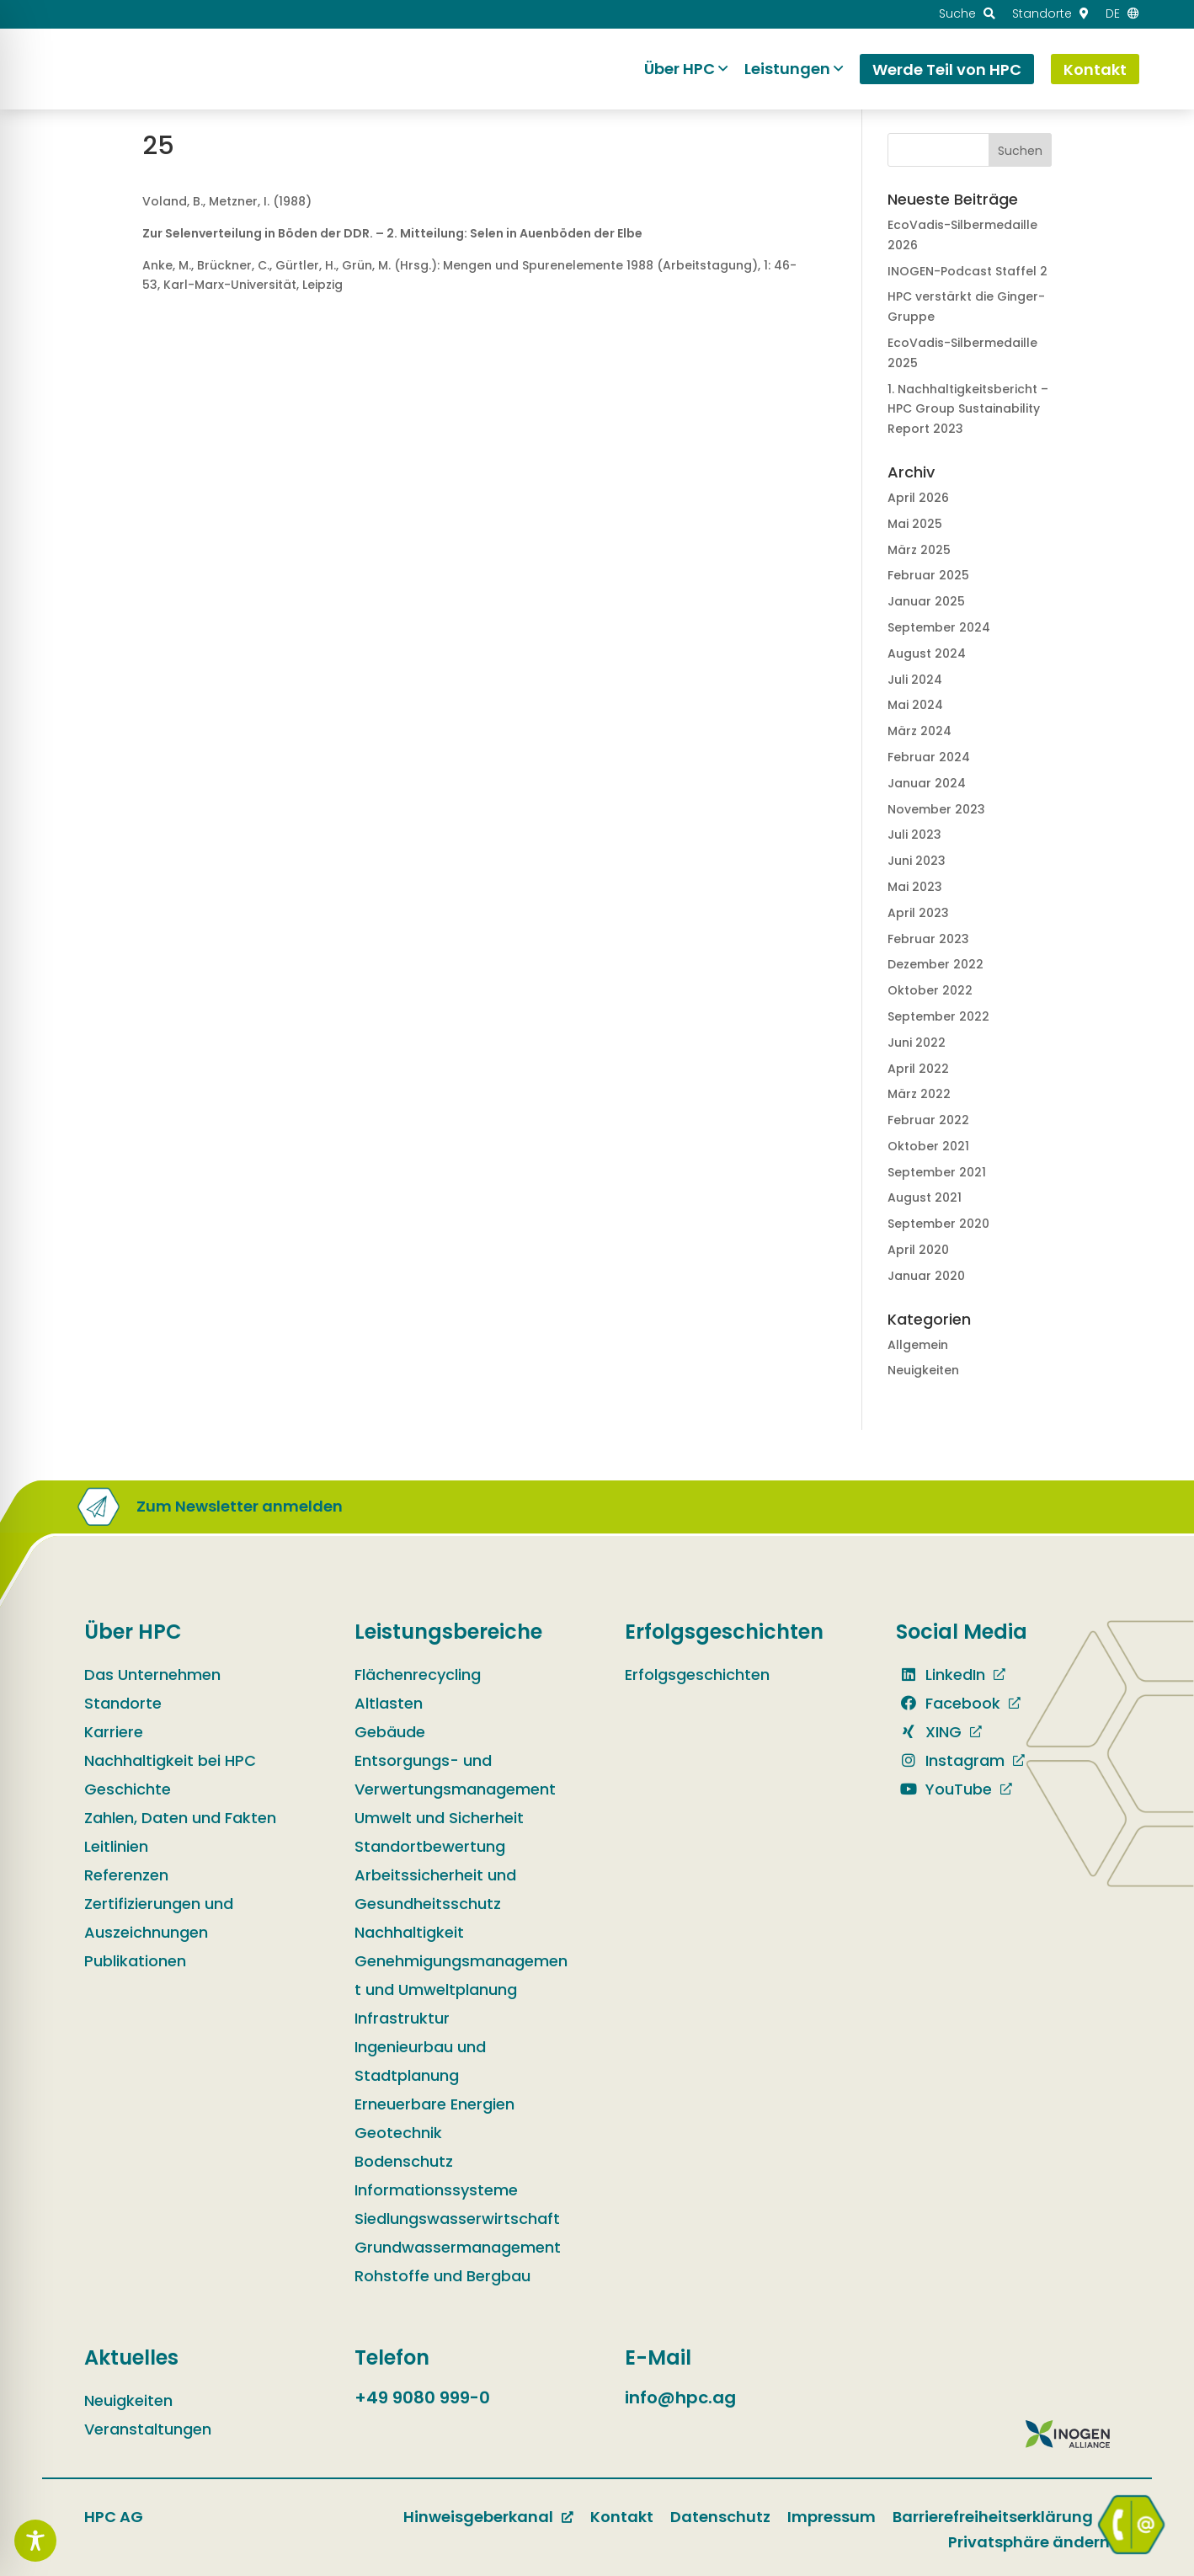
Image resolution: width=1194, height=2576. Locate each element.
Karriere (113, 1731)
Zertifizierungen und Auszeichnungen (158, 1918)
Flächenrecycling (417, 1674)
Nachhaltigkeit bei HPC (170, 1760)
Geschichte (127, 1789)
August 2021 (925, 1197)
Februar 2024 (929, 757)
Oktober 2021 (928, 1146)
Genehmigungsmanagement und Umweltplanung (461, 1975)
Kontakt (621, 2516)
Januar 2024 (927, 783)
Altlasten (388, 1703)
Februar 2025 (928, 575)
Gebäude (389, 1731)
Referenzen (126, 1874)
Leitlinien (116, 1846)
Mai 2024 (915, 704)
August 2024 (927, 653)
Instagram (950, 1760)
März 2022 (919, 1093)
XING (929, 1731)
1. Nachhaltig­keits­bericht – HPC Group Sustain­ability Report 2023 (968, 409)
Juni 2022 (917, 1042)
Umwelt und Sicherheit (439, 1817)
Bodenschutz (403, 2161)
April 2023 (918, 912)
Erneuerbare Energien (434, 2104)
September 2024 (939, 627)
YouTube (944, 1789)
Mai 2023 (915, 886)
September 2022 (938, 1016)
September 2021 (937, 1172)
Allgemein (918, 1344)
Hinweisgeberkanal (478, 2516)
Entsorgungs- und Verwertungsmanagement (455, 1775)
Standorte (123, 1703)
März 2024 (919, 731)
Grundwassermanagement (457, 2247)
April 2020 (918, 1249)
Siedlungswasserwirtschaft (457, 2218)
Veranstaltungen (147, 2429)
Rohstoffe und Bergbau (442, 2275)
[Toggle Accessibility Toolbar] (35, 2540)
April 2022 (918, 1068)
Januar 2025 (926, 601)
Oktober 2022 (930, 990)
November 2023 (936, 809)
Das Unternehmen (152, 1674)
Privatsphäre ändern (1029, 2541)
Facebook (948, 1703)
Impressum (831, 2516)
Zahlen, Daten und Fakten (180, 1817)
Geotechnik (398, 2132)
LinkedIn (940, 1674)
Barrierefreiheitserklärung (993, 2516)
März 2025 (919, 549)
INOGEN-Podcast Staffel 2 (967, 271)
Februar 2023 (928, 939)
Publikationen (135, 1960)
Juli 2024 (915, 679)
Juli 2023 (914, 834)
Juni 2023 (917, 860)
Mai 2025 (915, 523)
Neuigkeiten (923, 1370)
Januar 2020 (926, 1275)
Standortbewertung (429, 1846)
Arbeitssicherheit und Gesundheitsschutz (435, 1889)
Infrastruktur (402, 2018)
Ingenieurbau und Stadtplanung (420, 2061)
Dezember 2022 (935, 964)
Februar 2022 (928, 1120)
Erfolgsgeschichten (697, 1674)
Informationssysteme (436, 2189)
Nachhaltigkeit (409, 1932)
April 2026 (918, 497)
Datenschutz (720, 2516)
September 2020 (938, 1223)
